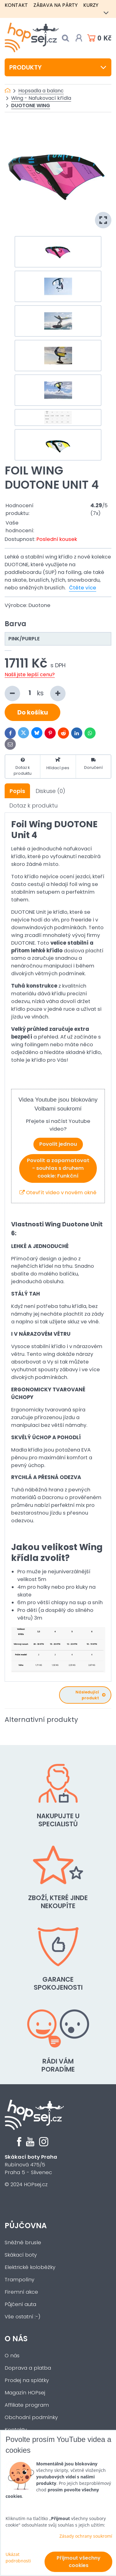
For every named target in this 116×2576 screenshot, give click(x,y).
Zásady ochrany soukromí (85, 2536)
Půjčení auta (20, 2304)
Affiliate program (27, 2405)
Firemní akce (21, 2292)
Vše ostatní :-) (23, 2316)
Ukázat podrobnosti (18, 2557)
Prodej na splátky (27, 2380)
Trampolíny (19, 2279)
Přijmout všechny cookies (79, 2561)
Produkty (58, 67)
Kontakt (16, 5)
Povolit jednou (58, 1144)
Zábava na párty (55, 5)
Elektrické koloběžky (30, 2267)
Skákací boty (21, 2254)
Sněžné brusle (23, 2242)
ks (35, 693)
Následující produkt (90, 1695)
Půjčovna (26, 2225)
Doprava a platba (28, 2368)
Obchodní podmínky (31, 2417)
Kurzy (90, 5)
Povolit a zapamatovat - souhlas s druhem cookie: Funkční (58, 1168)
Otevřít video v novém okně (58, 1192)
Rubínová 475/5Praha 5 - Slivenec (31, 2164)
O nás (16, 2339)
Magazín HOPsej (25, 2392)
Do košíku (32, 712)
